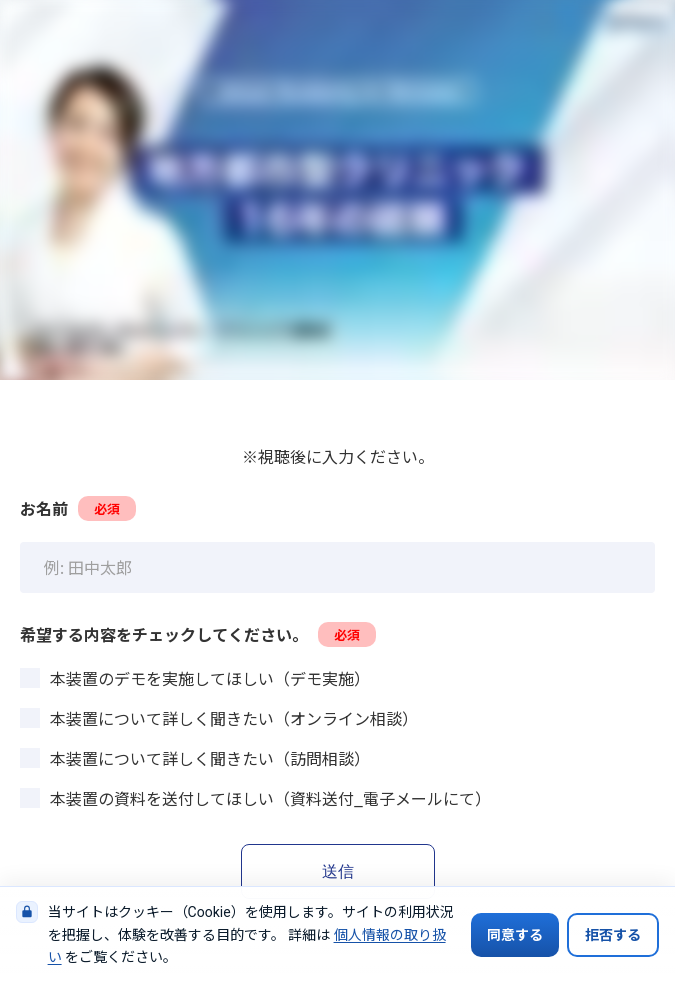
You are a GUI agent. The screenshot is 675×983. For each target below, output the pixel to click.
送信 (338, 871)
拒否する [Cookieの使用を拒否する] (613, 935)
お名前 (78, 508)
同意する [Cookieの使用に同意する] (515, 935)
